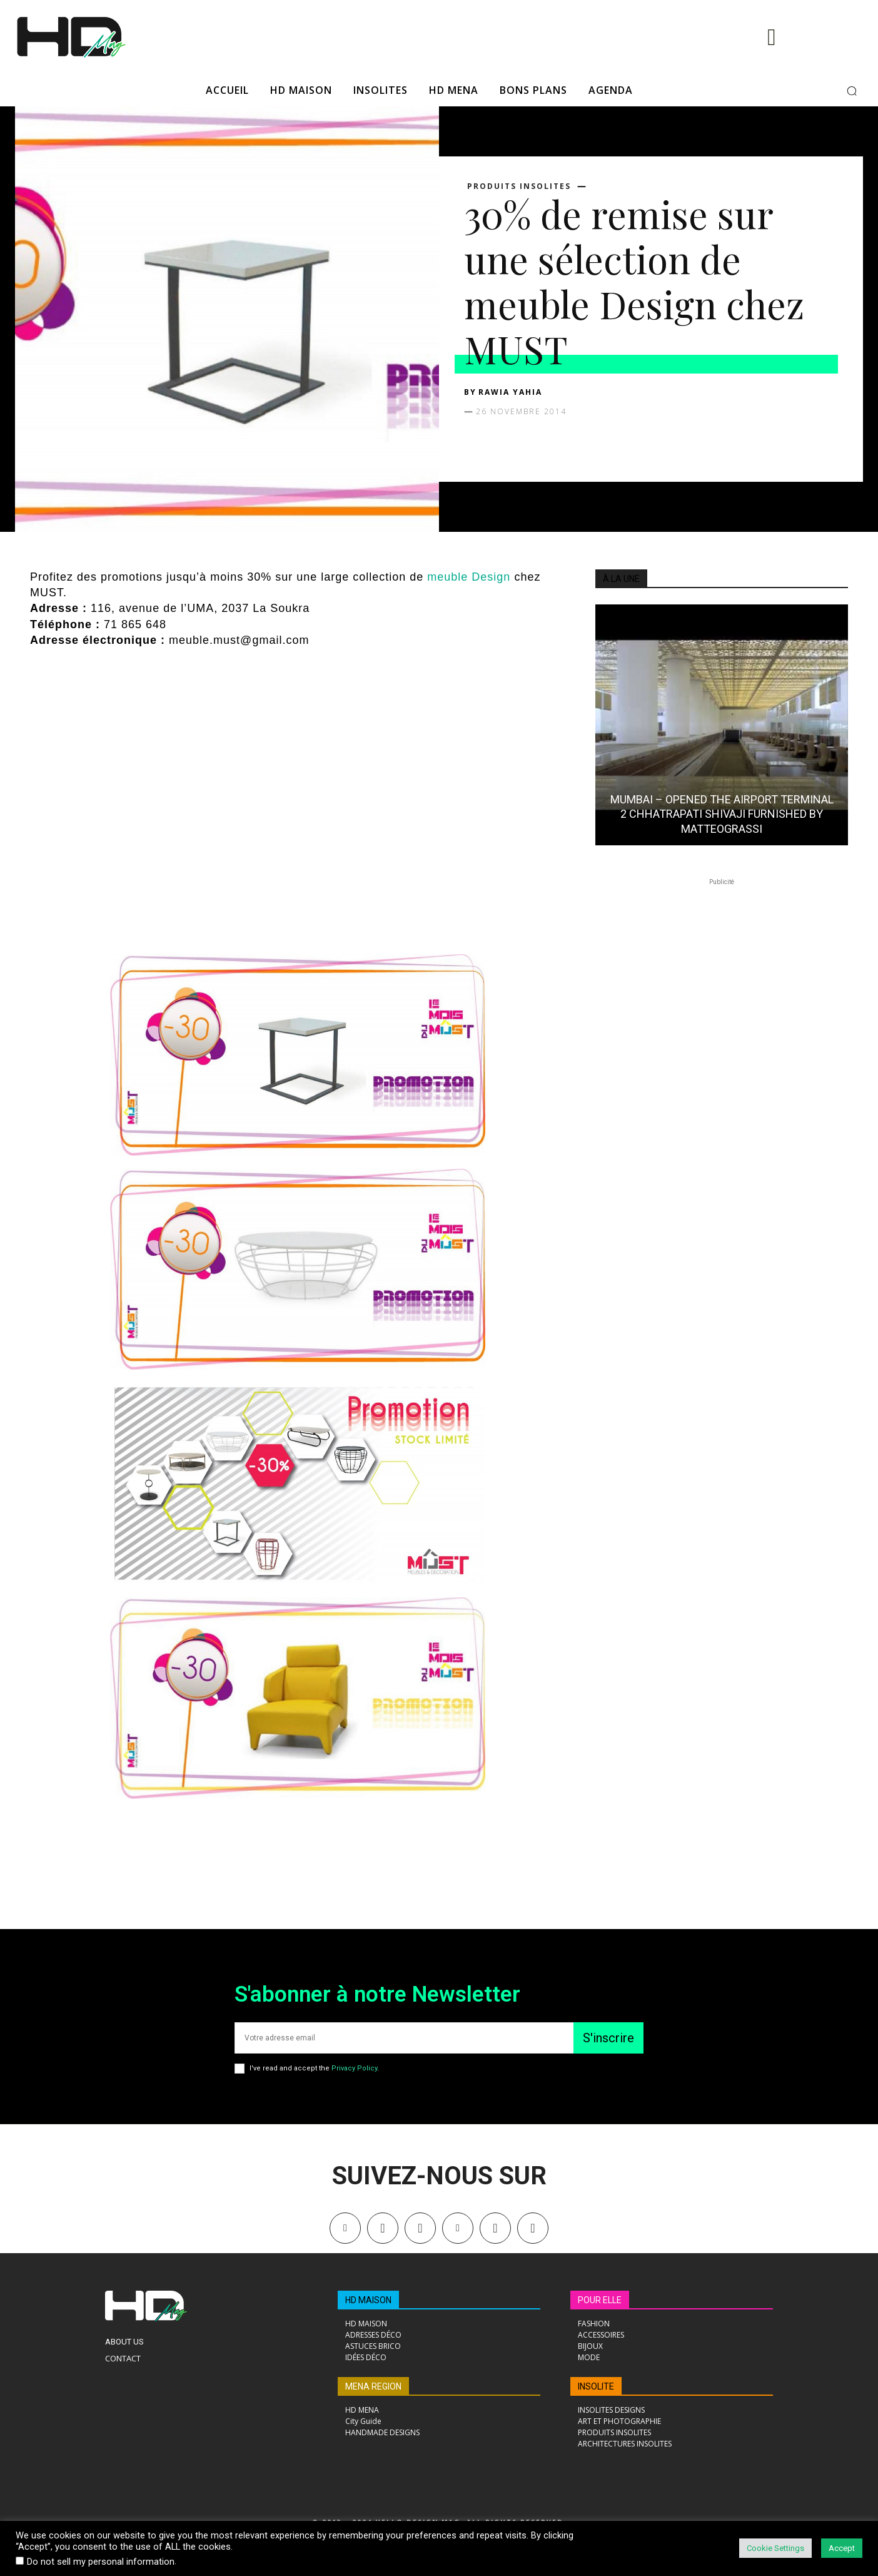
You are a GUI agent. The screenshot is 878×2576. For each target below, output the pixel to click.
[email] (404, 2038)
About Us (124, 2341)
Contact (123, 2358)
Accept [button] (842, 2548)
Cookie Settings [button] (775, 2548)
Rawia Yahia (510, 392)
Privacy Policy (354, 2068)
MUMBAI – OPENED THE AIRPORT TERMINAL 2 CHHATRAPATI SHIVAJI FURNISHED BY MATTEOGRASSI (722, 814)
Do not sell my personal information (100, 2561)
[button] (851, 90)
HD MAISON (368, 2300)
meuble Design (466, 577)
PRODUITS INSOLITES (519, 186)
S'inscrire (608, 2037)
